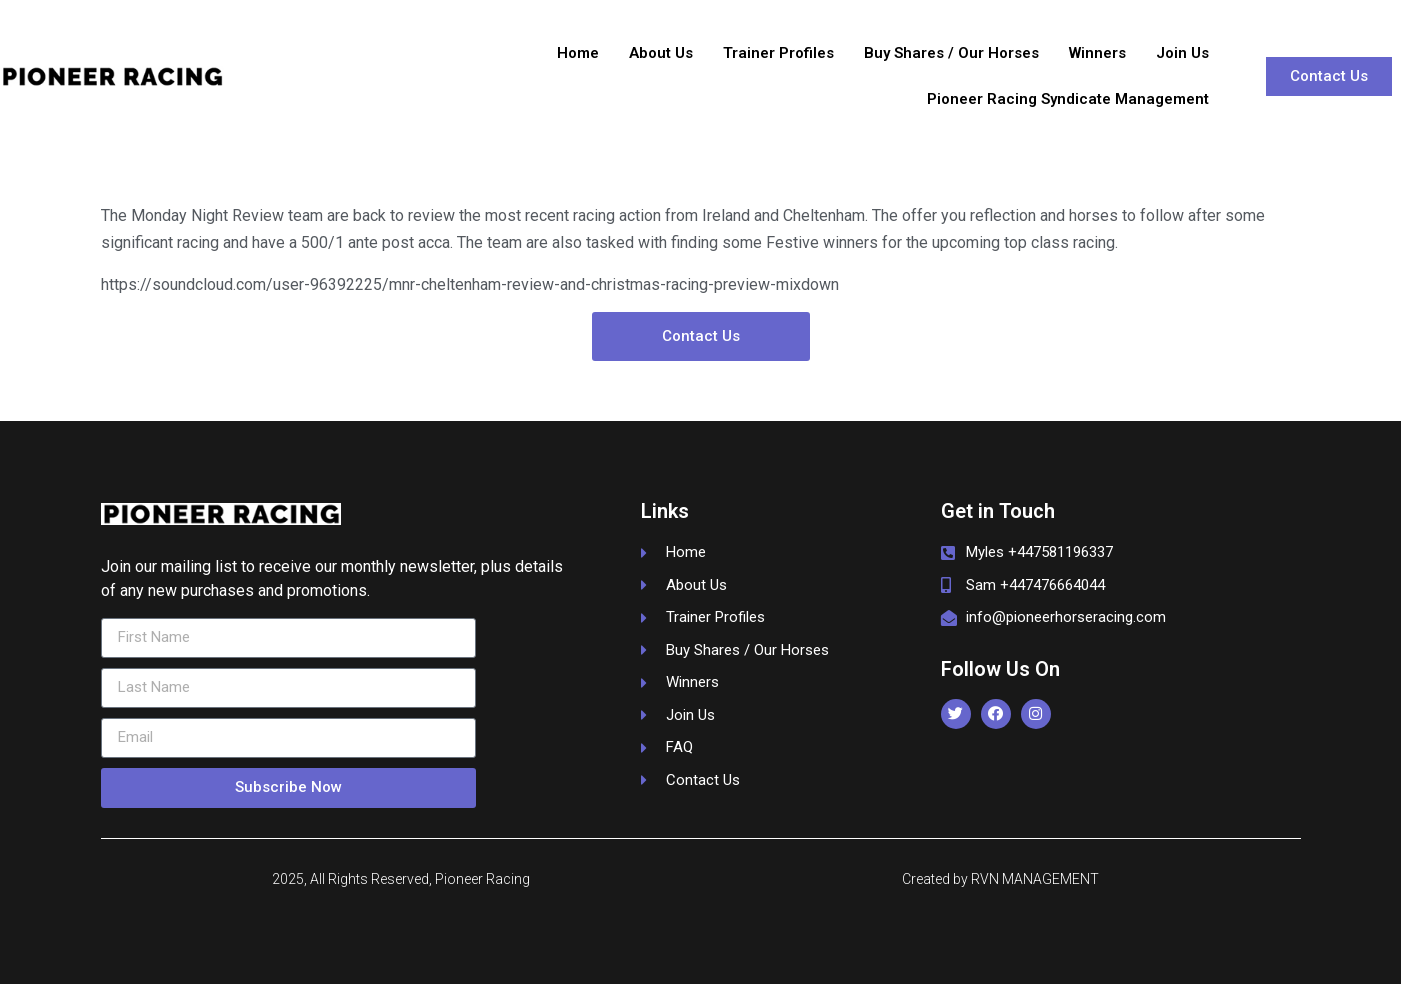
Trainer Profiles (778, 53)
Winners (1097, 53)
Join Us (1182, 53)
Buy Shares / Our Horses (951, 53)
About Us (661, 53)
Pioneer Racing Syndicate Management (1068, 99)
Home (578, 53)
